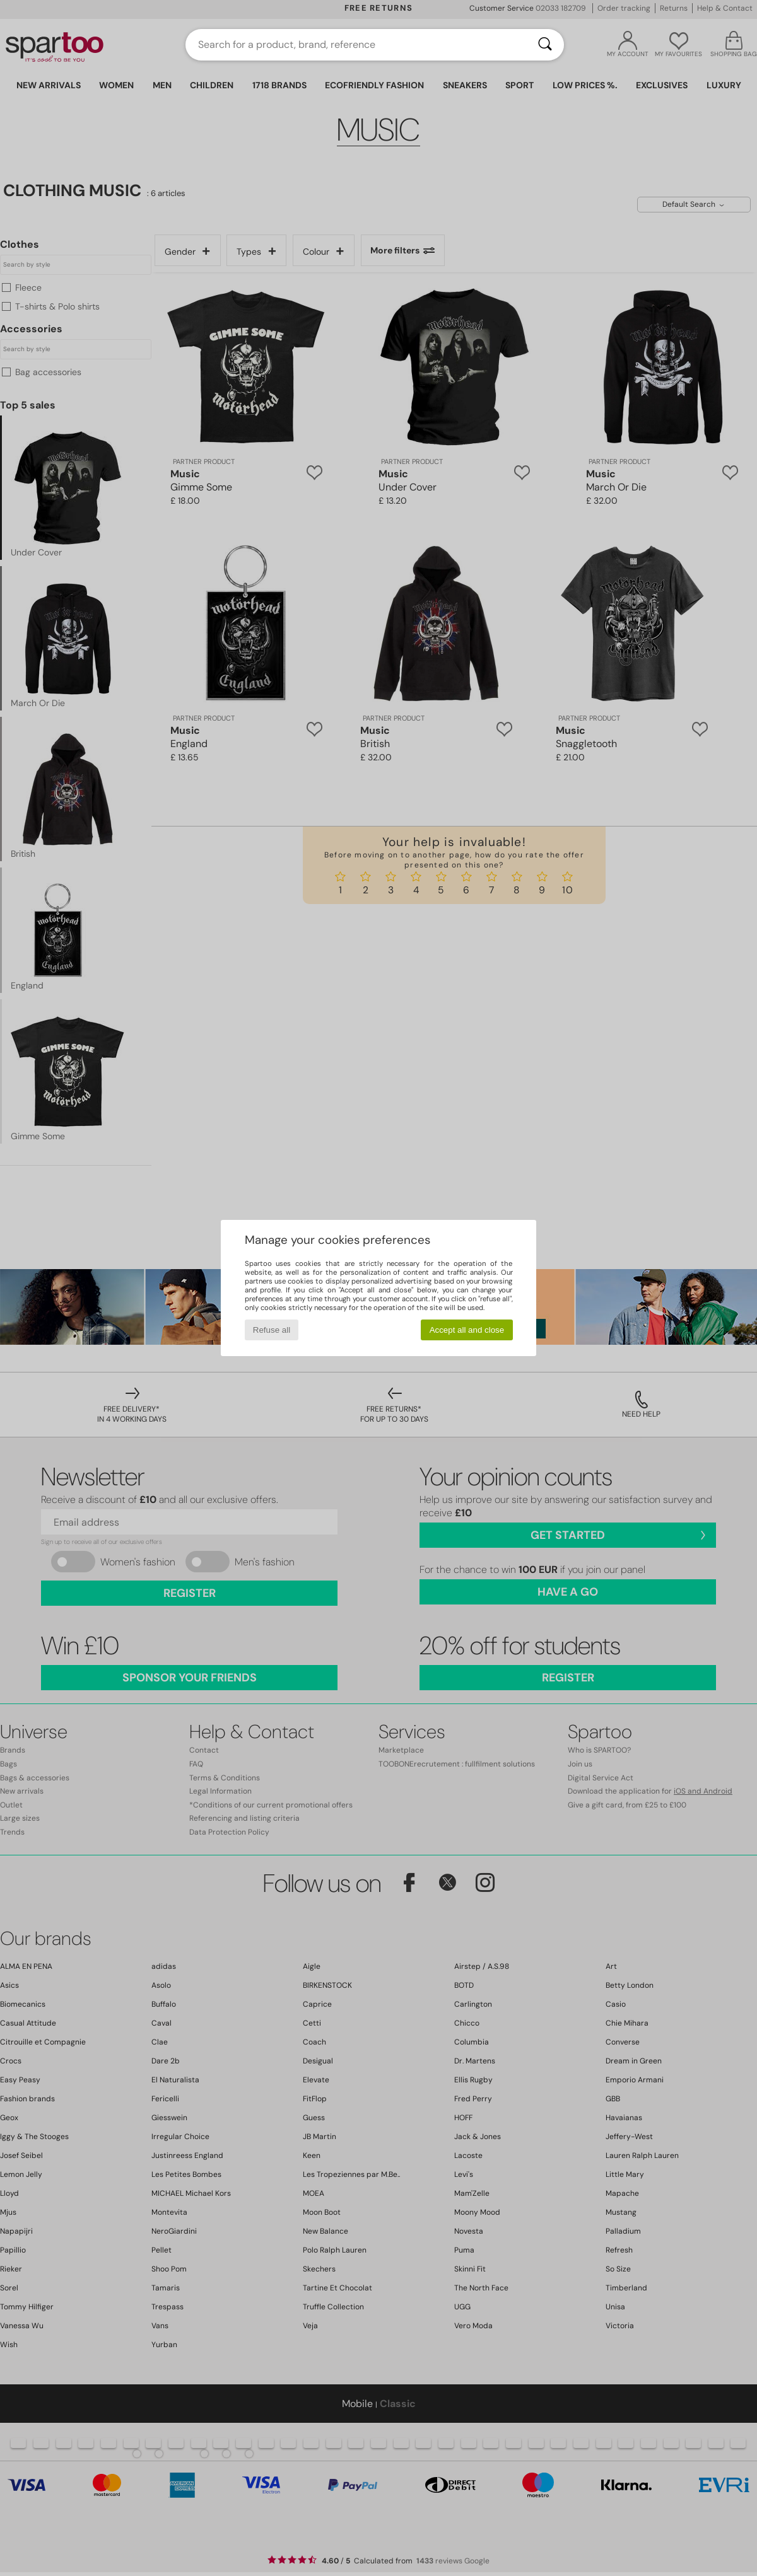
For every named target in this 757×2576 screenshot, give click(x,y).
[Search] (545, 45)
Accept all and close (467, 1330)
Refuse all (271, 1330)
